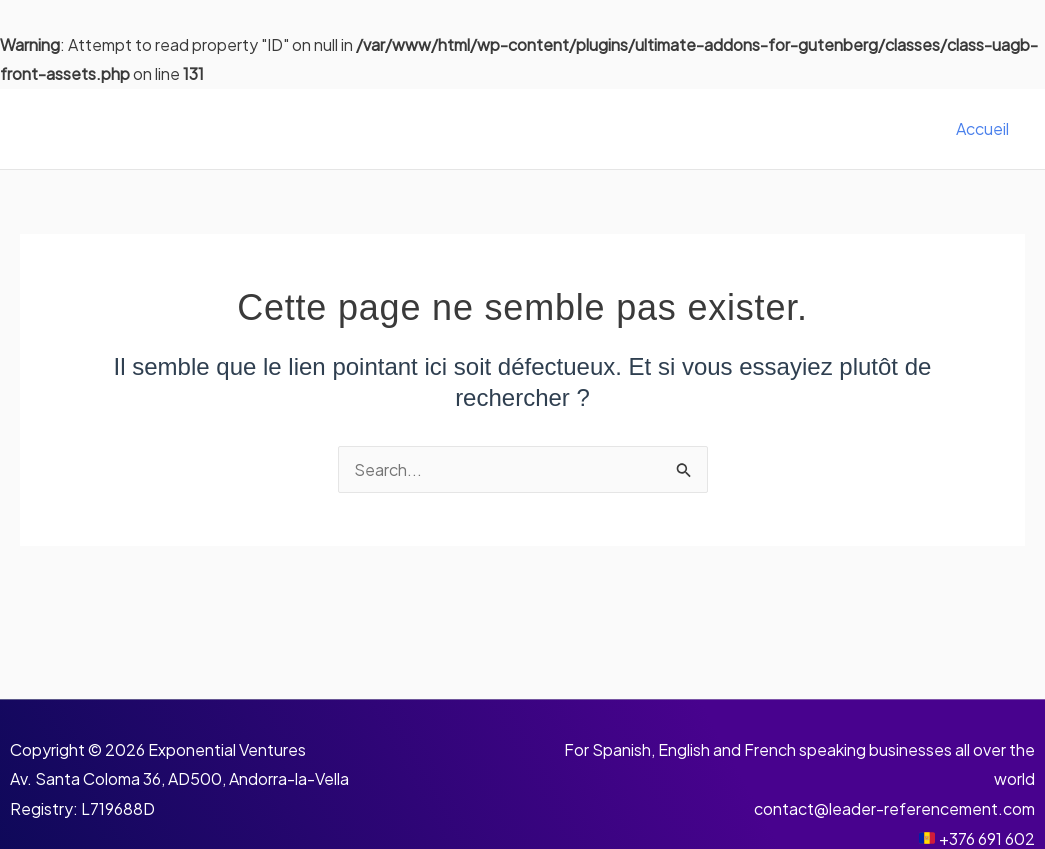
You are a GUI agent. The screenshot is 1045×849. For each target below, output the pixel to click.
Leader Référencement (199, 128)
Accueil (982, 128)
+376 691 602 (987, 838)
